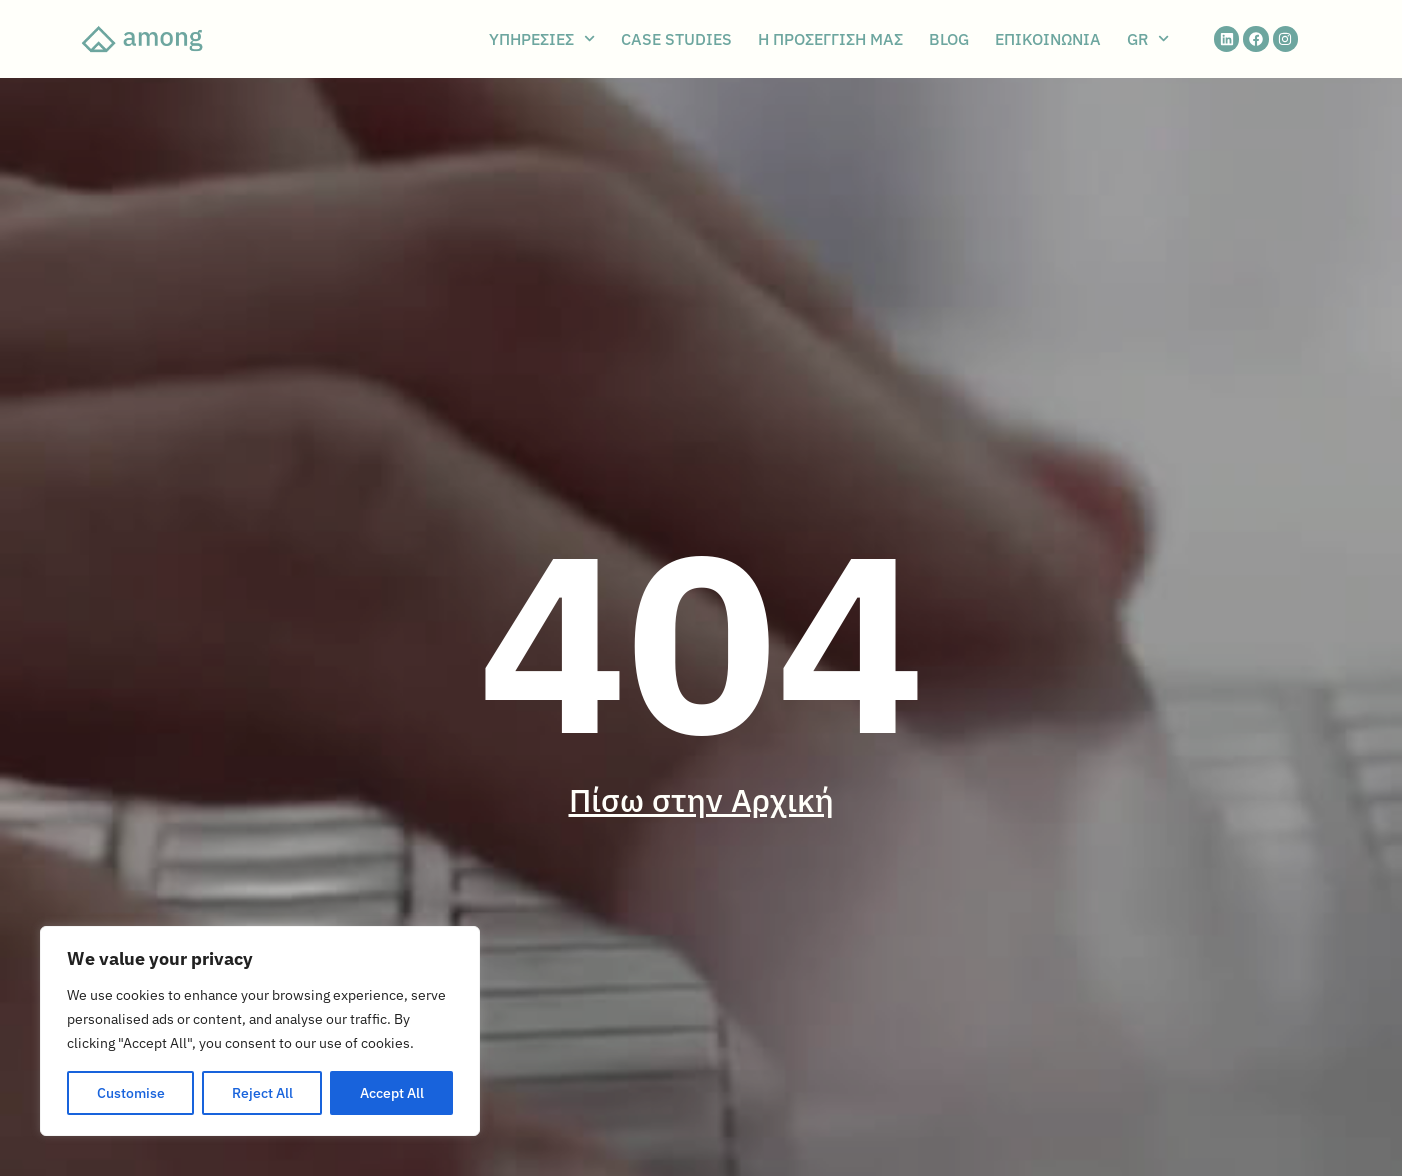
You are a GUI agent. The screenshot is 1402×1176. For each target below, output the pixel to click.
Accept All (392, 1093)
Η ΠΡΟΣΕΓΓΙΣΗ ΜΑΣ (830, 39)
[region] (260, 1031)
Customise (131, 1093)
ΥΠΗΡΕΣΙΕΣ (542, 39)
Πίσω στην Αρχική (701, 800)
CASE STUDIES (676, 39)
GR (1148, 39)
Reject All (262, 1093)
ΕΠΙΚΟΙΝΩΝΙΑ (1048, 39)
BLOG (949, 39)
